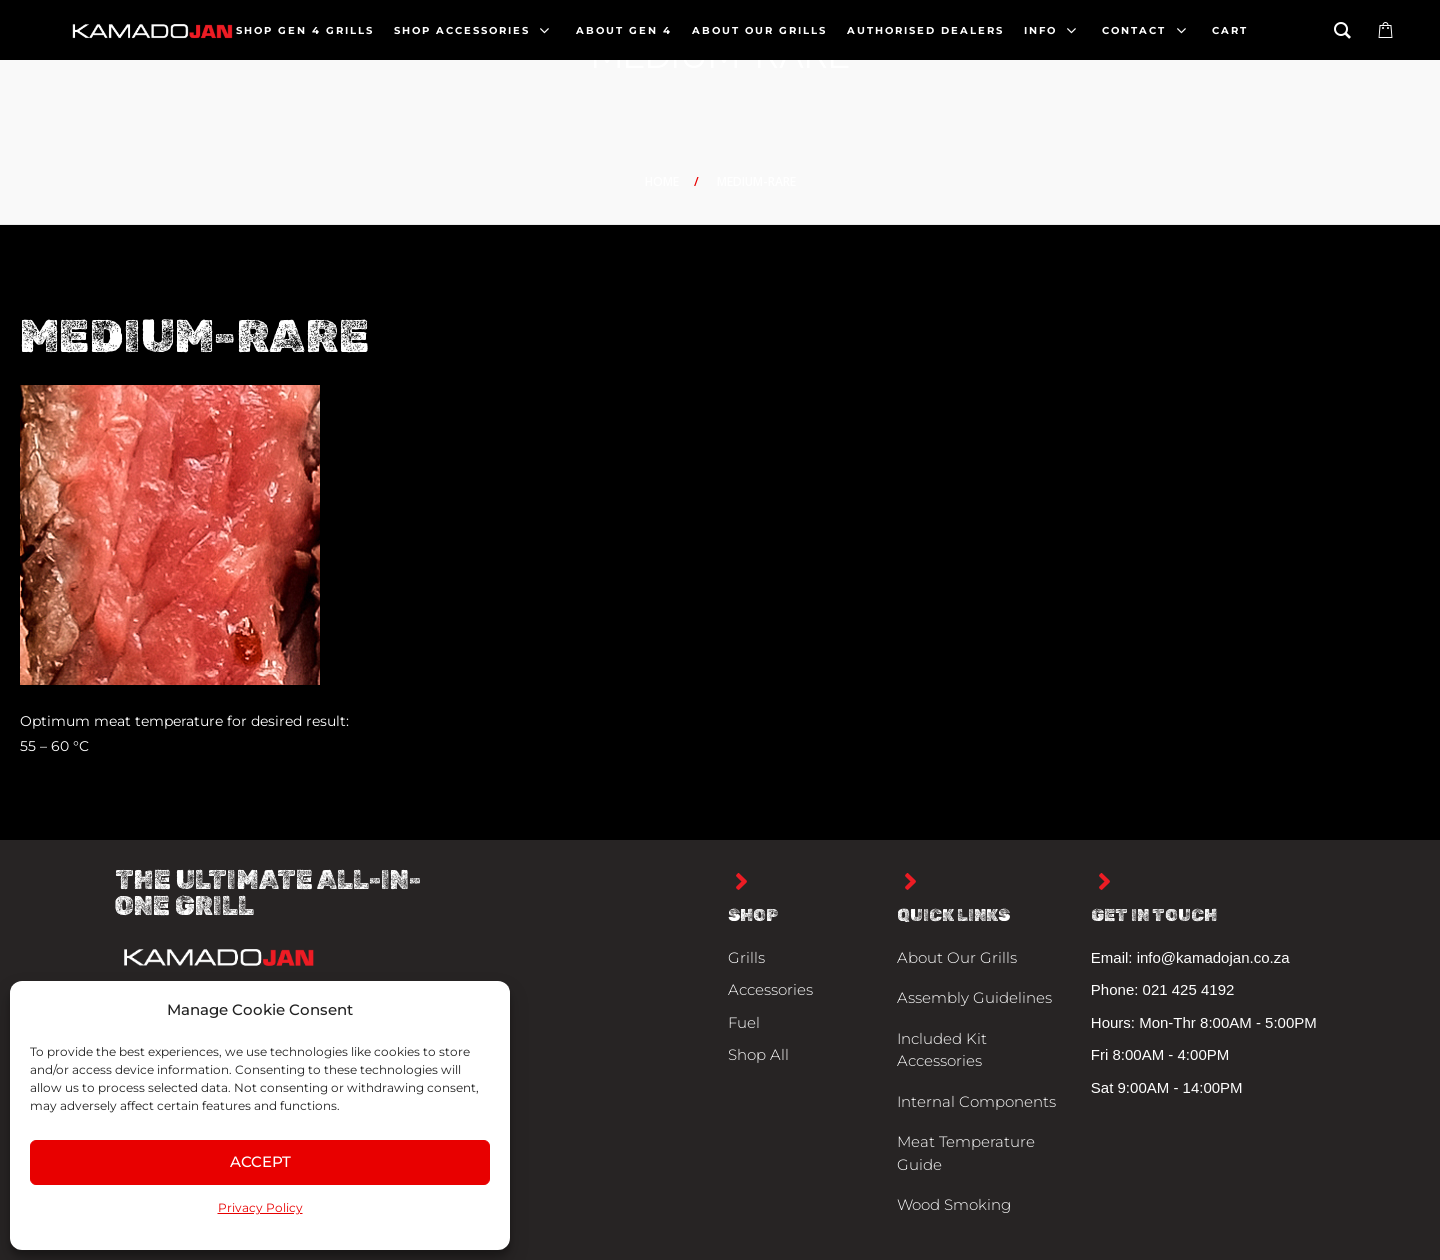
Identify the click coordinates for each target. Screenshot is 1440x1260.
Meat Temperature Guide (966, 1153)
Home (662, 181)
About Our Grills (957, 957)
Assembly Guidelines (974, 997)
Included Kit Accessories (942, 1050)
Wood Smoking (954, 1204)
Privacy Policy (260, 1207)
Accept (260, 1161)
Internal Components (976, 1101)
